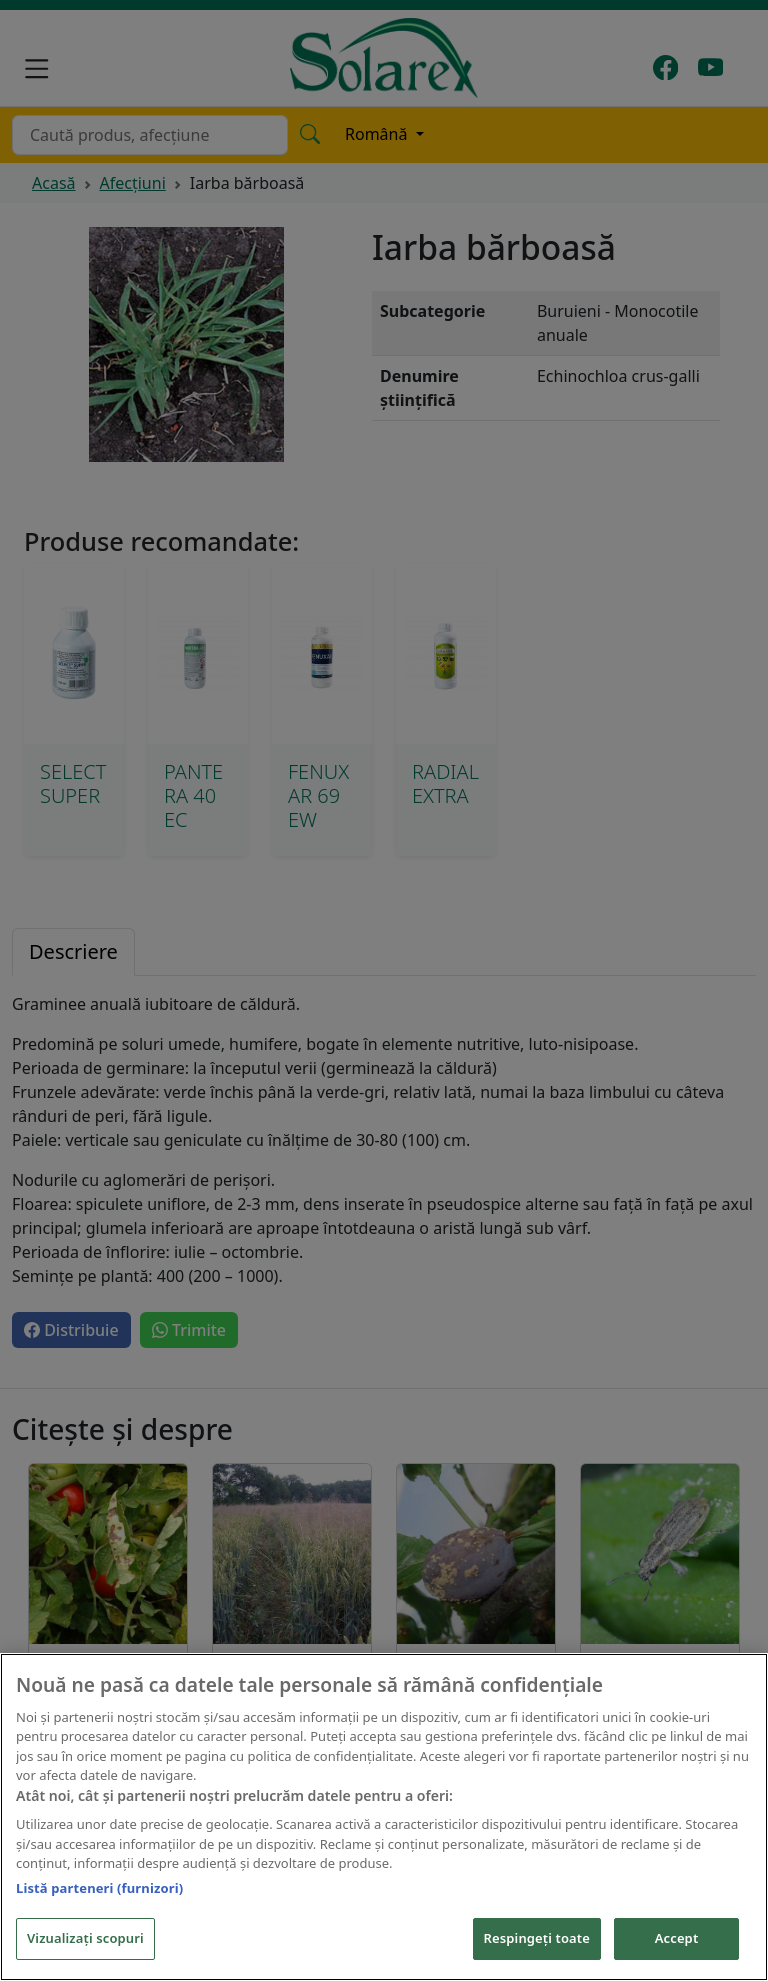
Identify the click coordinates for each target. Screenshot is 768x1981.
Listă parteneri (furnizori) (99, 1889)
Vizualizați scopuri (85, 1940)
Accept (677, 1940)
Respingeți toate (537, 1940)
